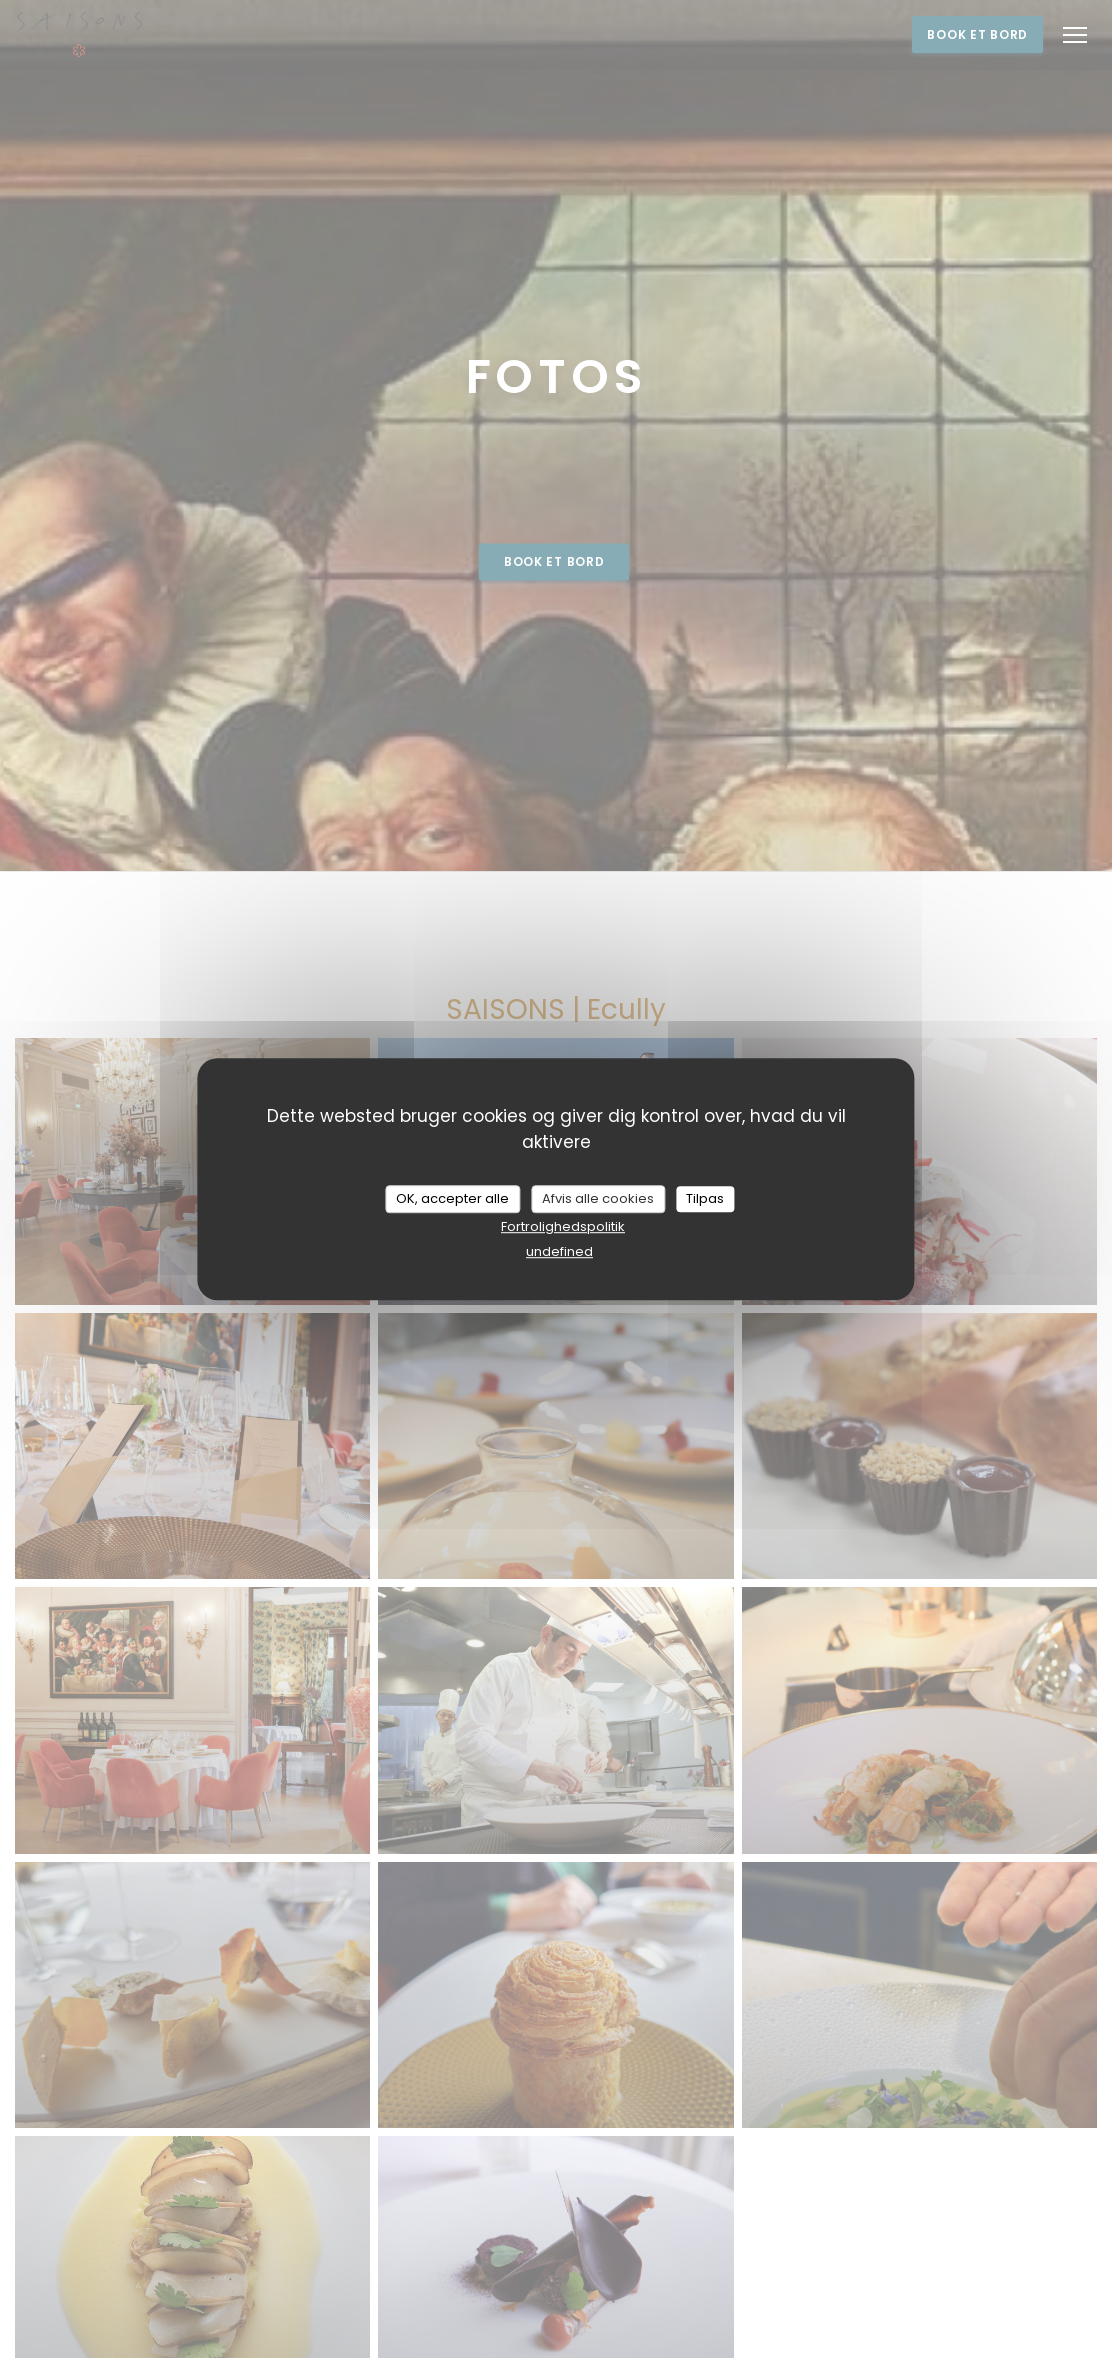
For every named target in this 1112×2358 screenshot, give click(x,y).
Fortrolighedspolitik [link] (563, 1226)
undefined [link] (559, 1251)
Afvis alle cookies (598, 1198)
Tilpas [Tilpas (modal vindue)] (705, 1198)
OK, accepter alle (452, 1198)
